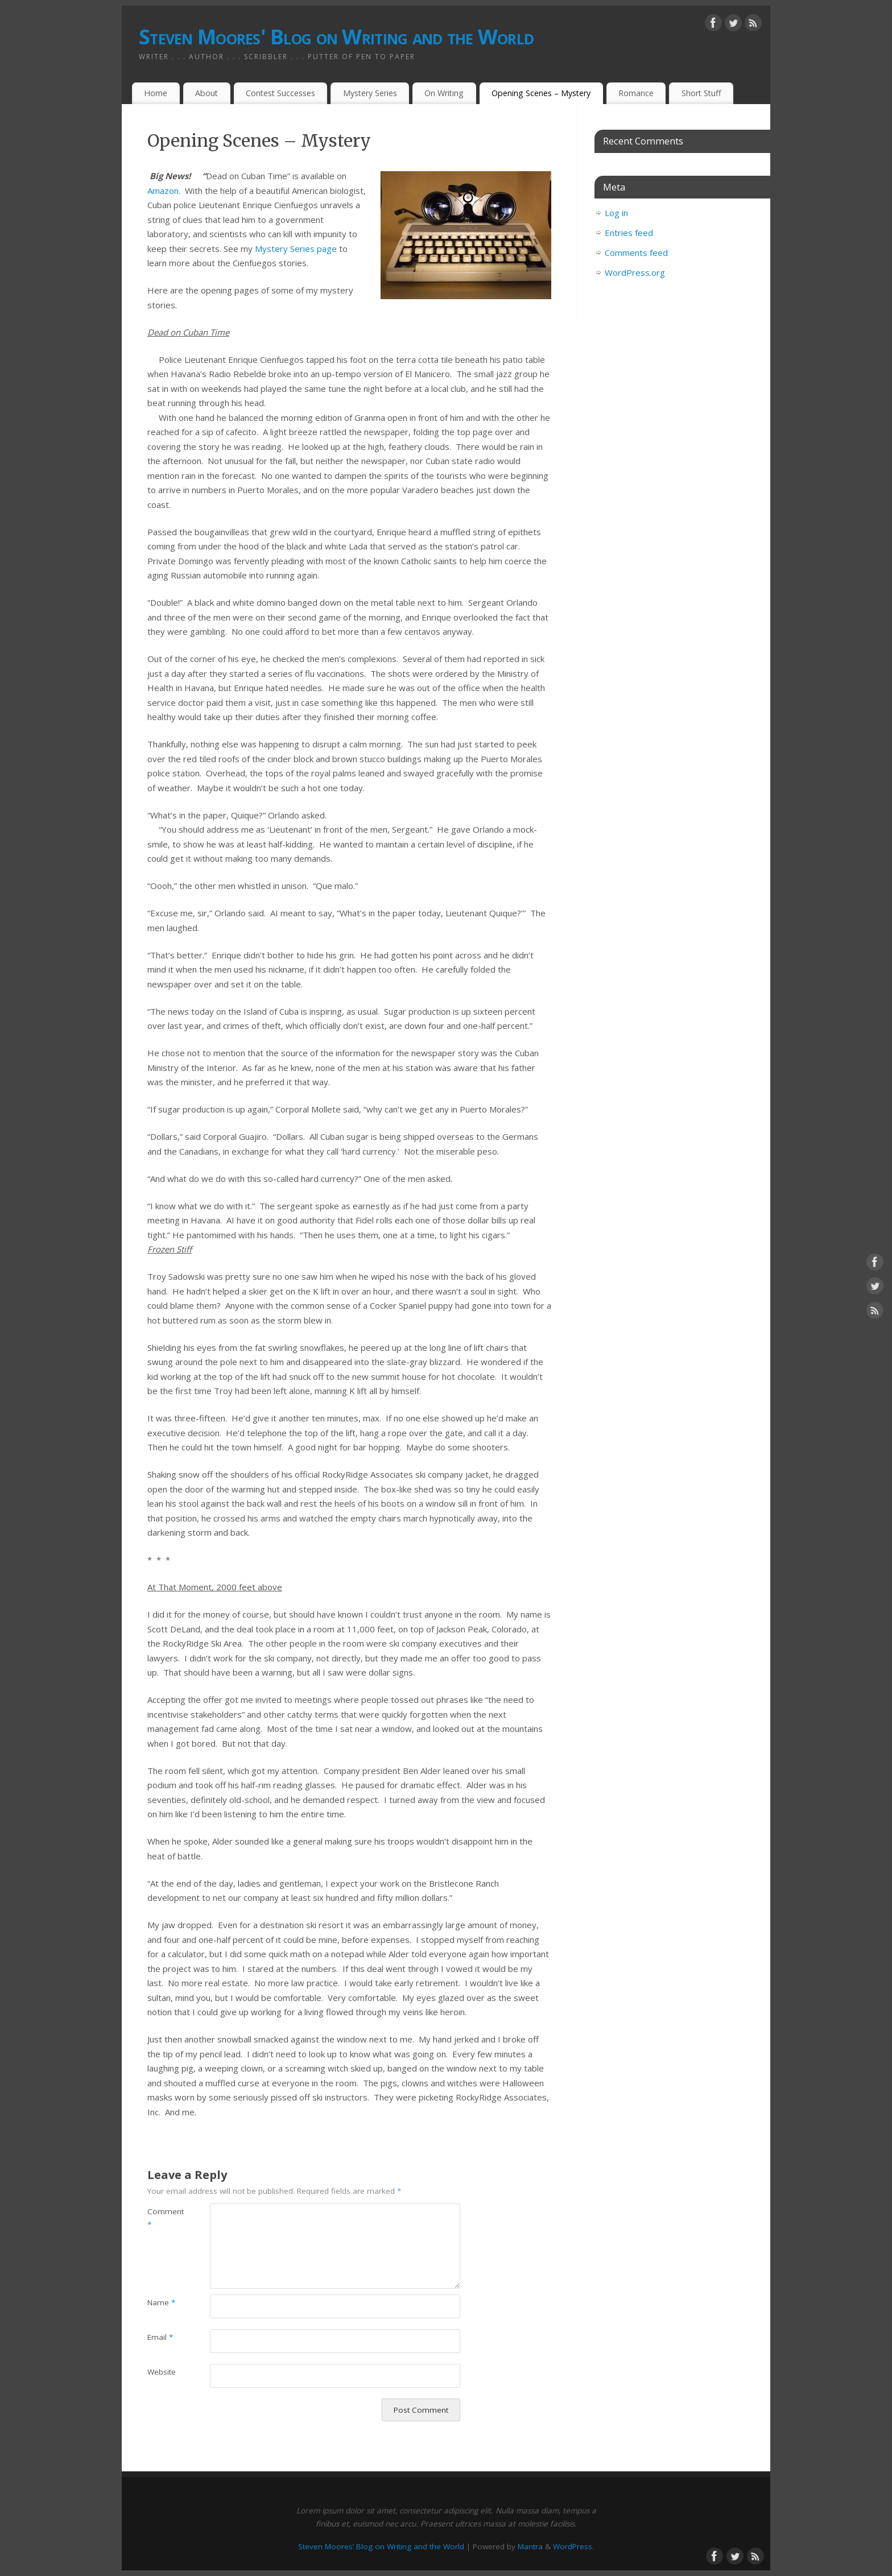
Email (160, 2337)
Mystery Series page (297, 248)
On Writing (444, 93)
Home (155, 93)
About (206, 93)
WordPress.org (635, 272)
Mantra (530, 2546)
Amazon (163, 190)
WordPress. (573, 2546)
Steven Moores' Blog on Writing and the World (336, 37)
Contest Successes (280, 93)
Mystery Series (370, 93)
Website (161, 2372)
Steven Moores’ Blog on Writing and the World (381, 2546)
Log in (616, 212)
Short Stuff (701, 93)
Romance (636, 93)
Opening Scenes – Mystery (541, 93)
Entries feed (629, 232)
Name (161, 2302)
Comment (163, 2218)
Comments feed (636, 252)
